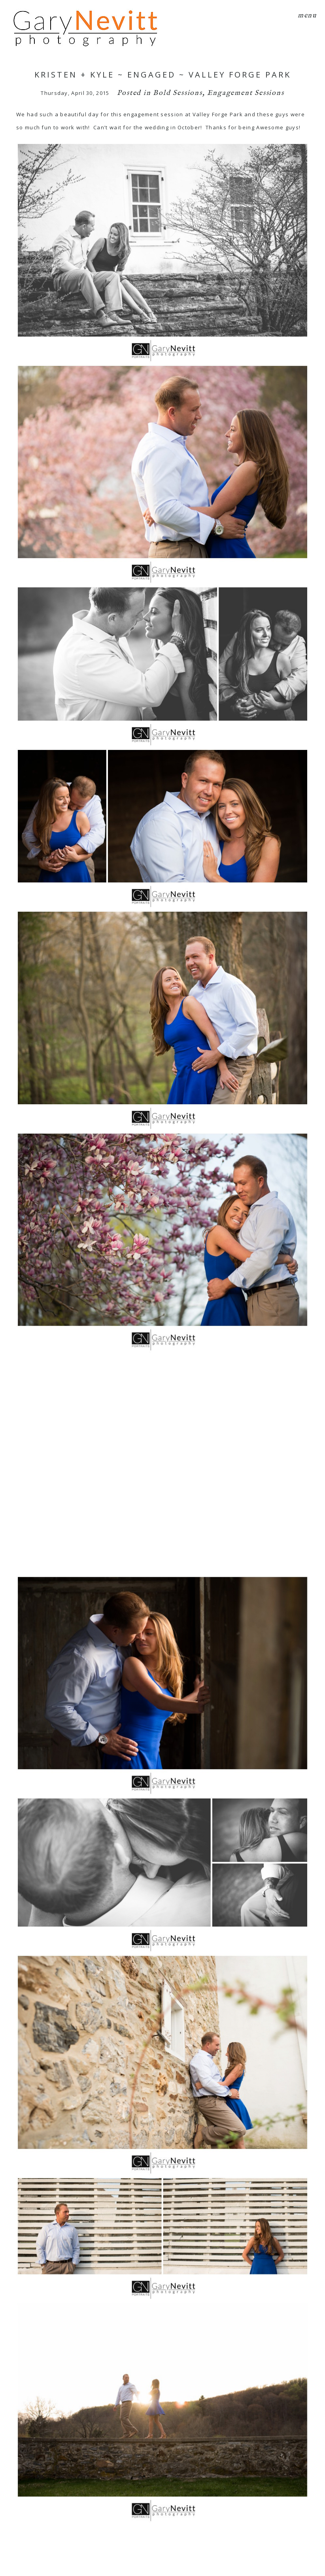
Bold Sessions (177, 93)
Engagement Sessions (245, 93)
